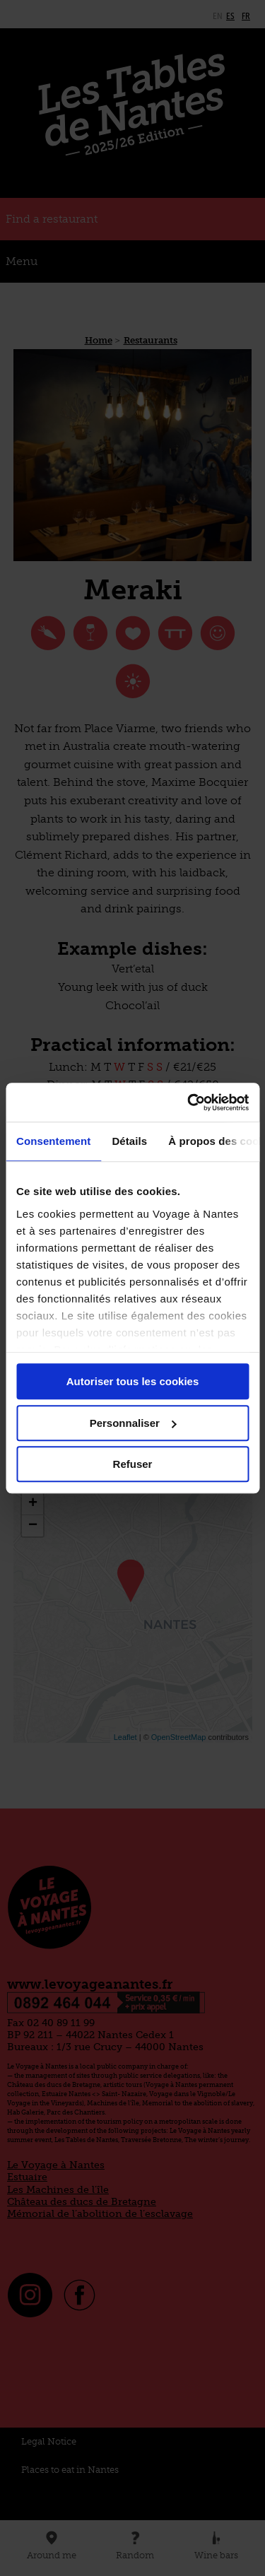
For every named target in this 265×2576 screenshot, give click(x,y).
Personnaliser (133, 1423)
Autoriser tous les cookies (132, 1381)
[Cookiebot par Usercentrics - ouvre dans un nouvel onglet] (189, 1102)
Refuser (133, 1464)
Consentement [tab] (53, 1141)
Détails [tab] (129, 1141)
